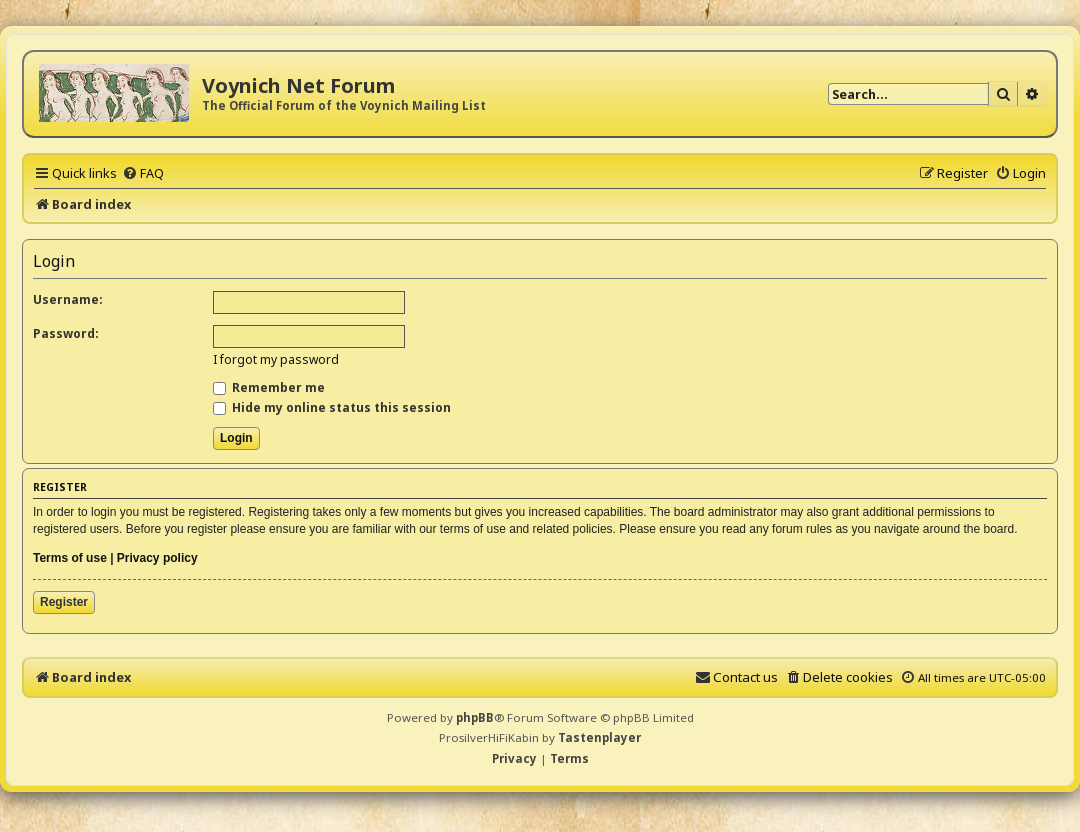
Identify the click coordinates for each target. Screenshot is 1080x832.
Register (64, 602)
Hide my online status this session (332, 407)
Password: (66, 333)
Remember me (269, 387)
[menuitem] (143, 173)
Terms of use (70, 558)
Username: (68, 299)
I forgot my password (276, 359)
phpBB (475, 717)
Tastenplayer (599, 737)
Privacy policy (157, 558)
